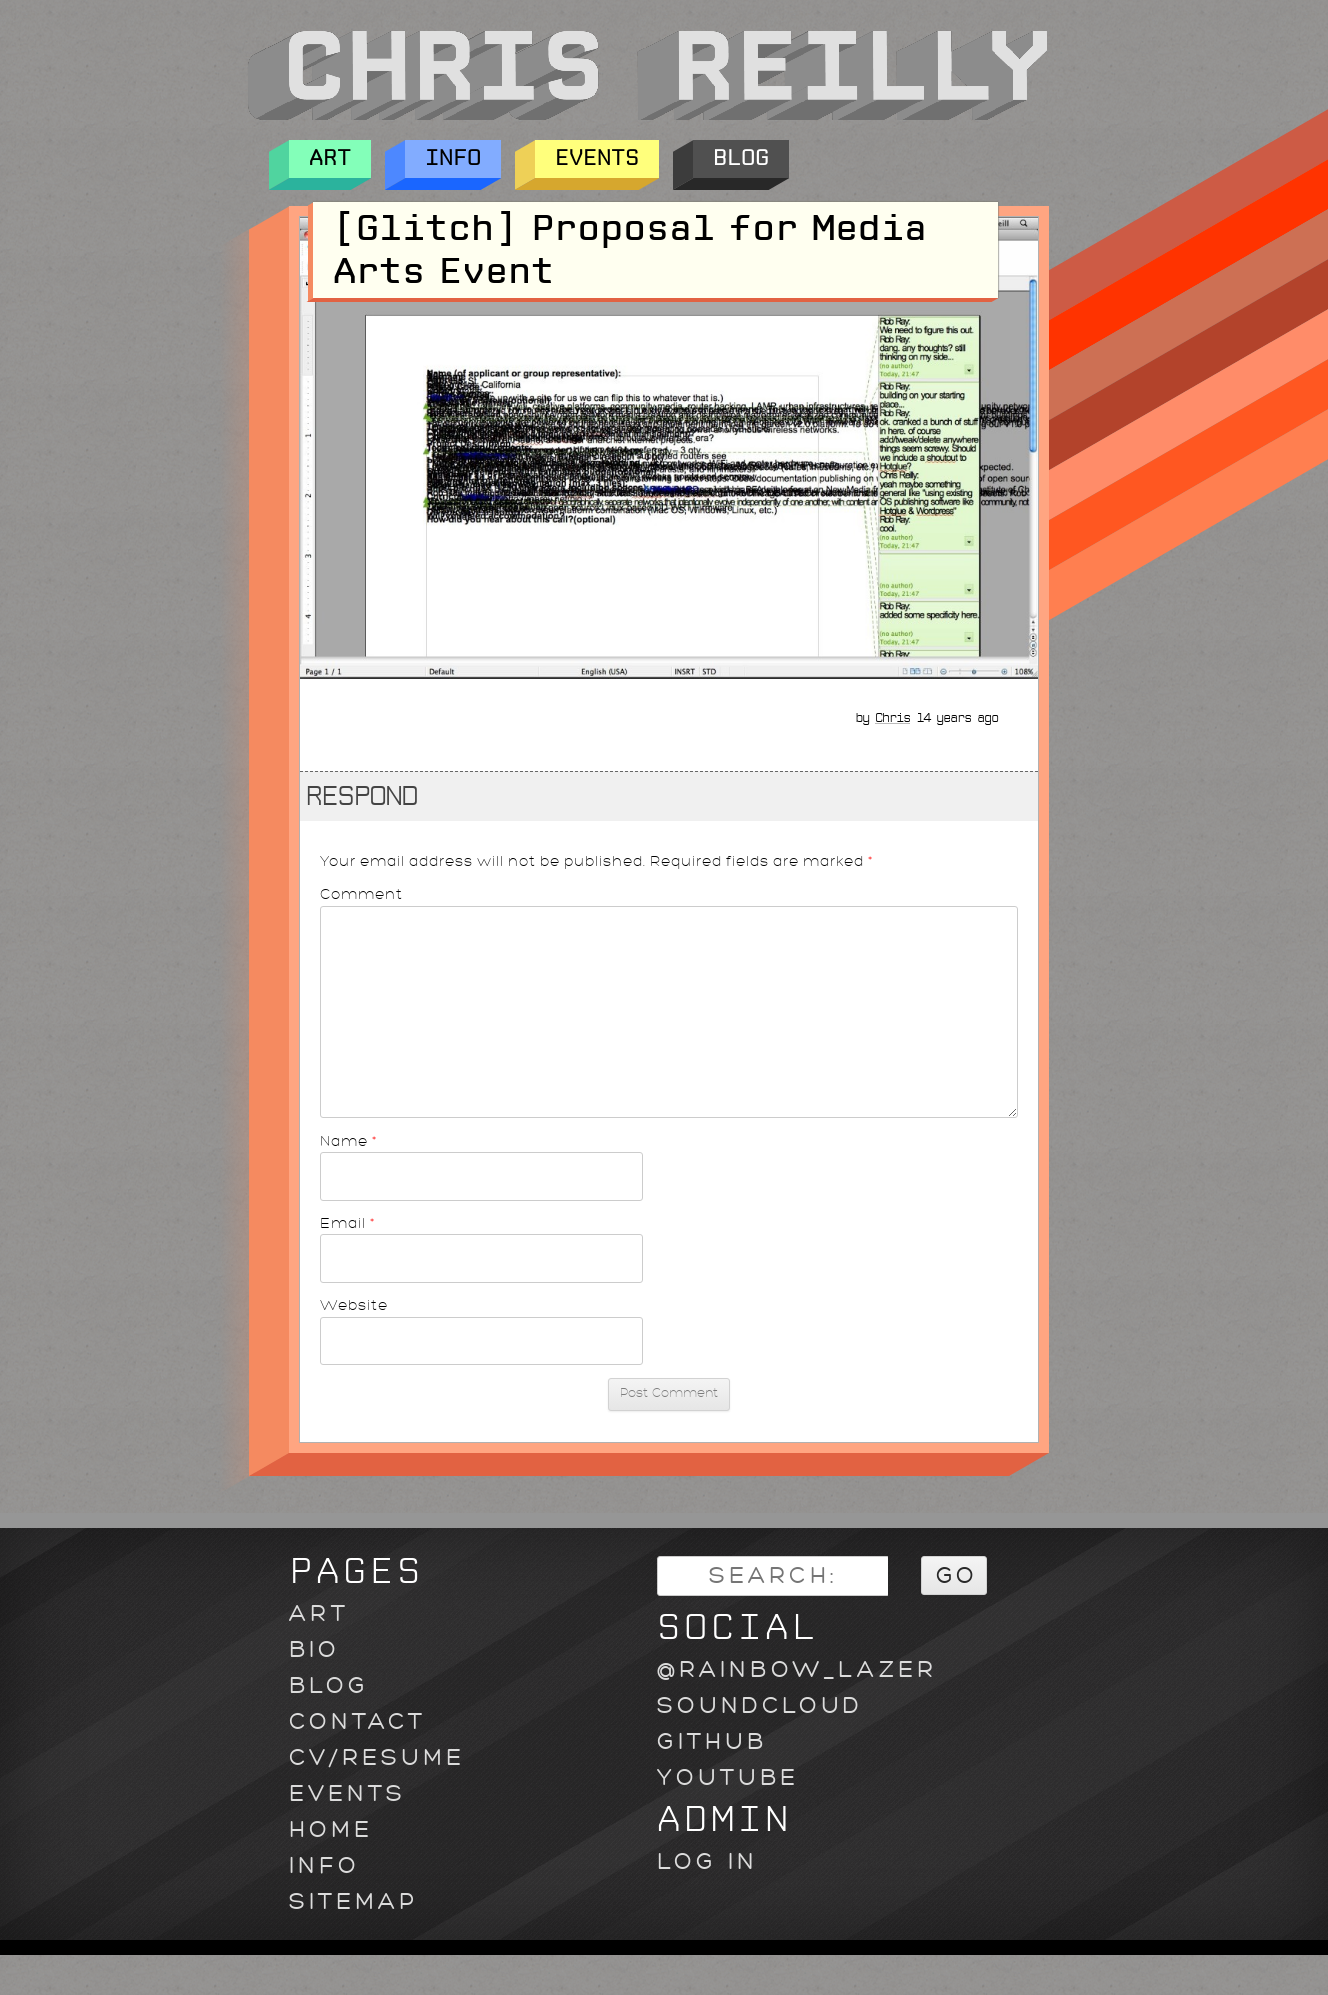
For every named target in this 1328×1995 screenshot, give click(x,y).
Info (453, 159)
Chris (892, 718)
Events (597, 159)
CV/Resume (377, 1757)
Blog (741, 159)
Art (330, 159)
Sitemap (353, 1901)
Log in (707, 1861)
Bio (314, 1649)
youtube (728, 1777)
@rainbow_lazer (797, 1669)
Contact (357, 1721)
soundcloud (760, 1705)
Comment (361, 894)
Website (354, 1305)
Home (331, 1829)
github (712, 1741)
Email (348, 1223)
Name (349, 1141)
